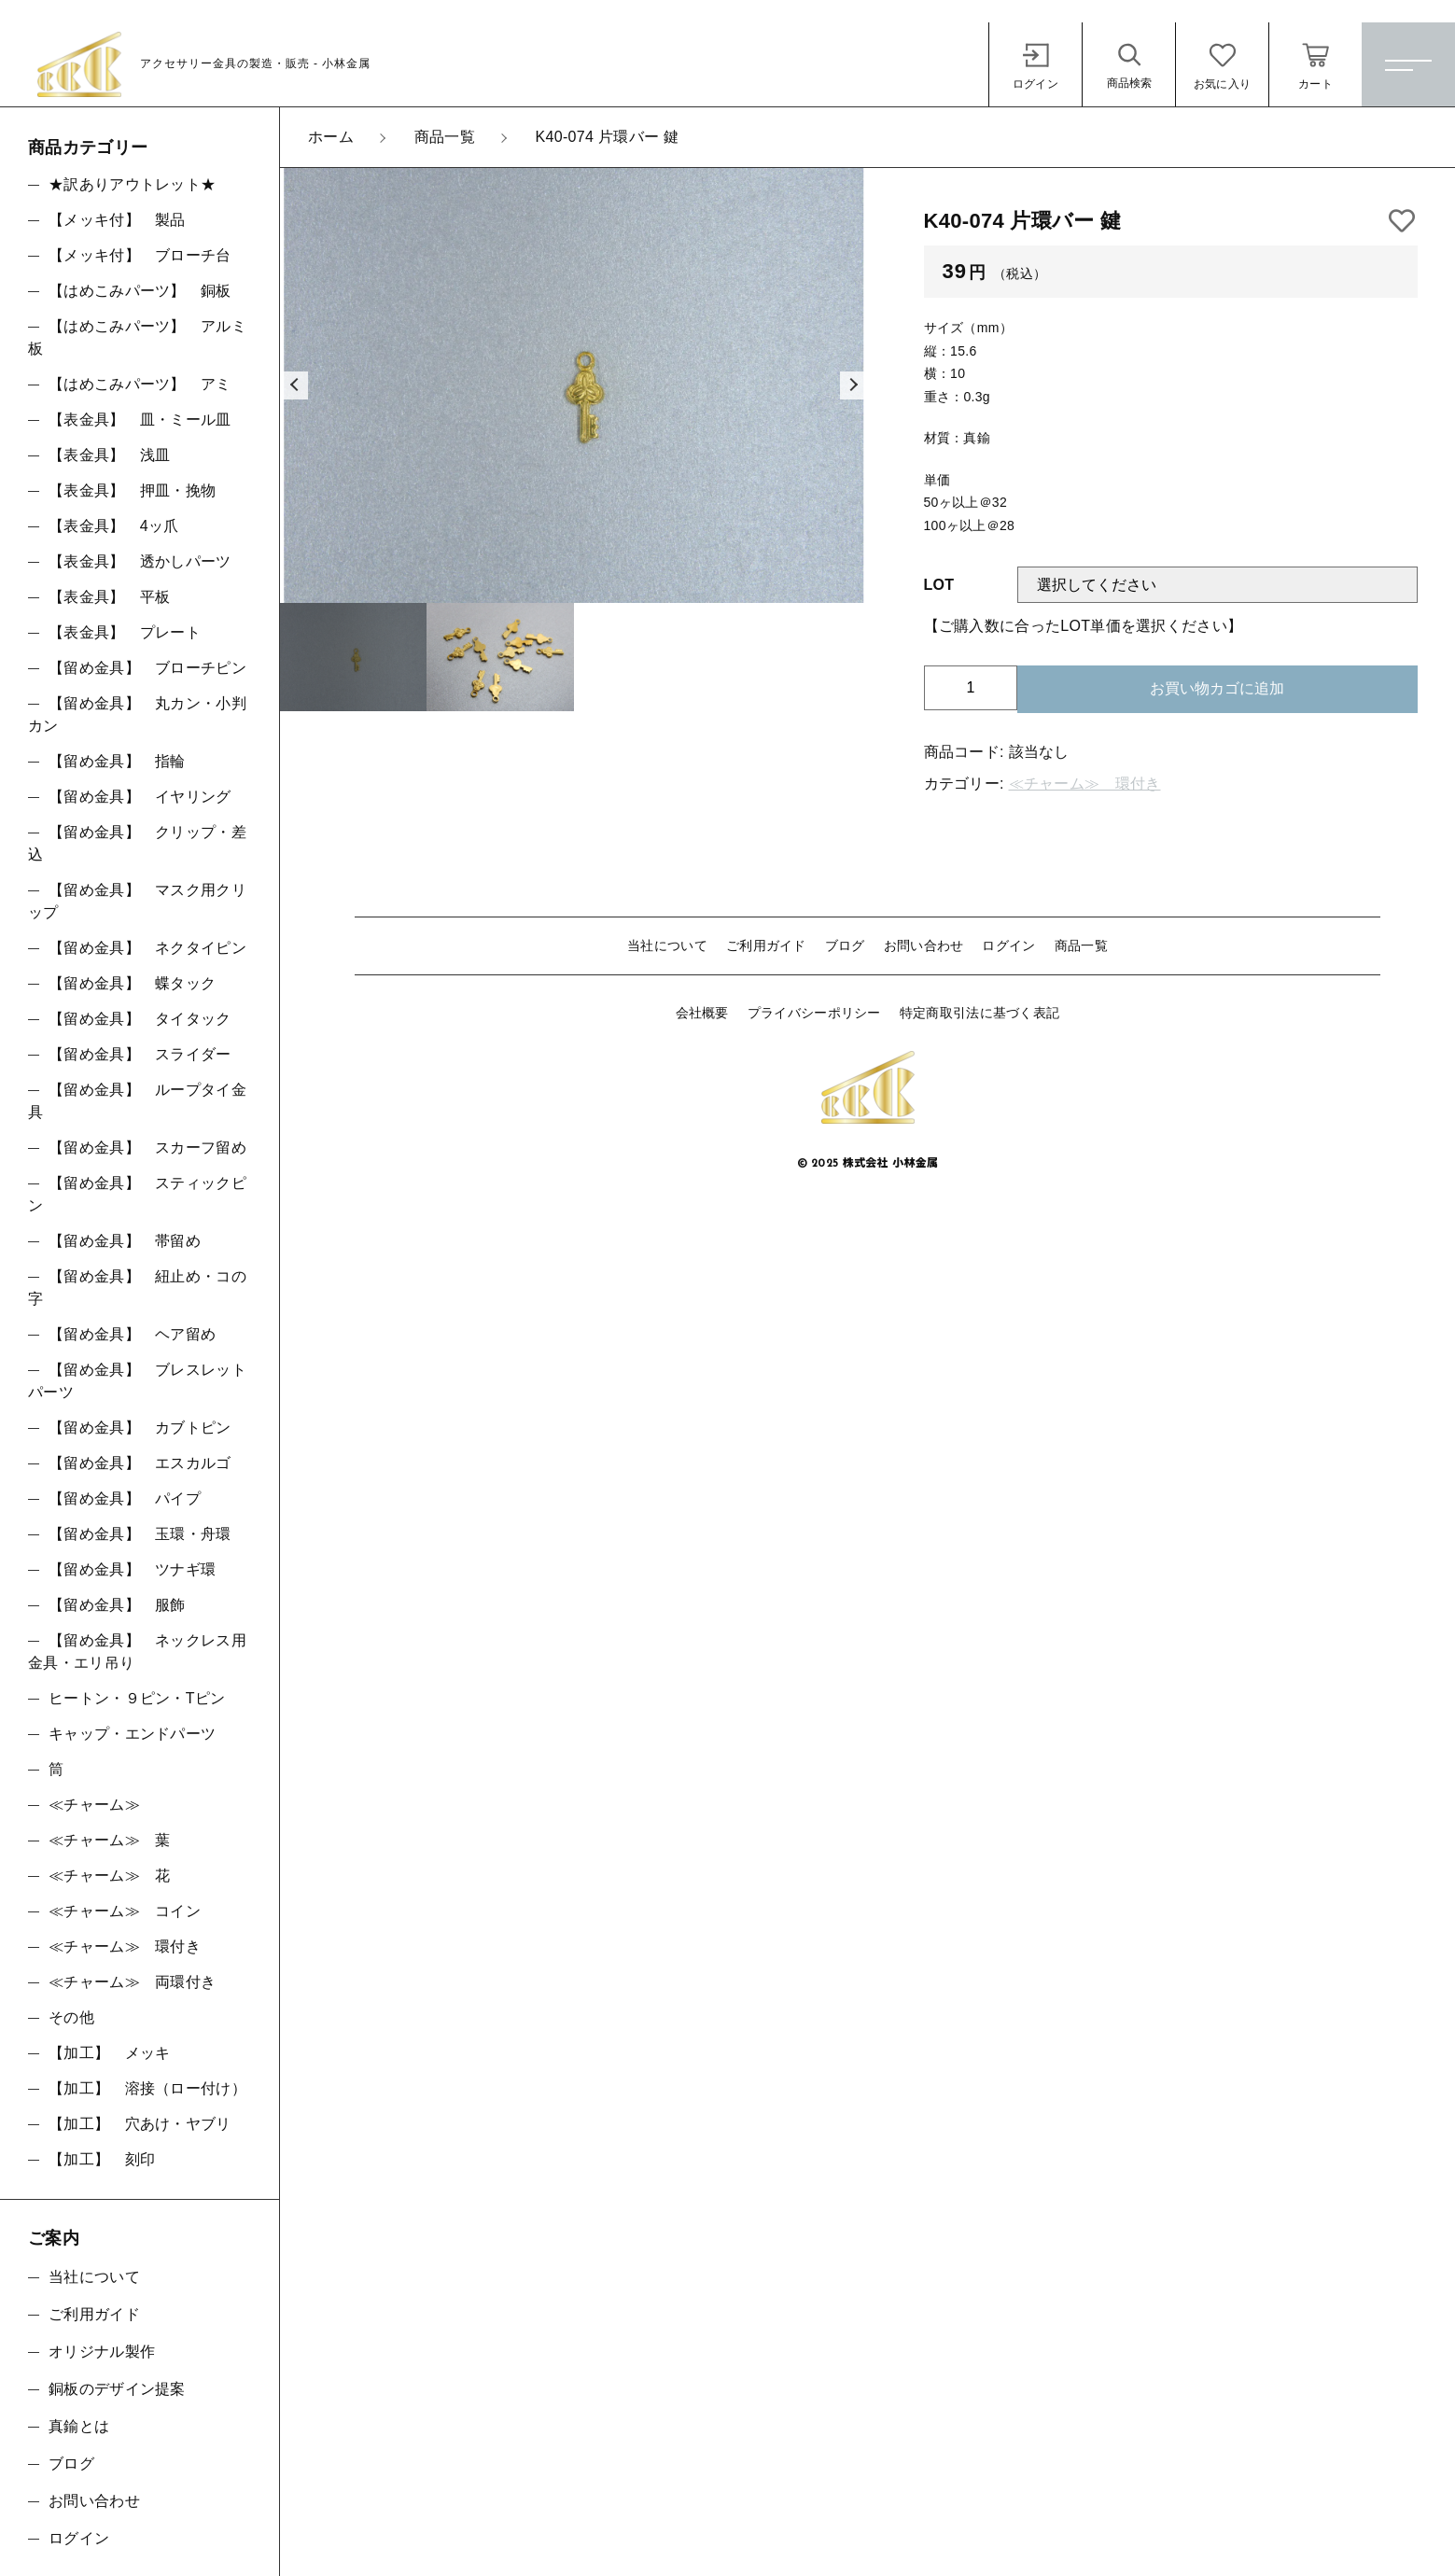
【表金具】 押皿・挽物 (132, 490)
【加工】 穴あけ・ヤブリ (140, 2124)
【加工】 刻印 (102, 2159)
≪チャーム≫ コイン (125, 1911)
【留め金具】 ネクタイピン (147, 948)
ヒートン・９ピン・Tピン (137, 1698)
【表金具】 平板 (109, 597)
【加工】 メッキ (109, 2053)
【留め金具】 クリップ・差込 (137, 843)
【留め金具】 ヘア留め (132, 1334)
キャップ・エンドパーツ (132, 1734)
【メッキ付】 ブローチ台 (140, 255)
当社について (667, 945)
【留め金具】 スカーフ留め (147, 1147)
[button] (294, 385)
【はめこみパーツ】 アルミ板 (137, 337)
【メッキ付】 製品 (117, 220)
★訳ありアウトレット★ (132, 184)
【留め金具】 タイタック (140, 1019)
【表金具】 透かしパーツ (140, 561)
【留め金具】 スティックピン (137, 1194)
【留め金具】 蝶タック (132, 983)
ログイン (1008, 945)
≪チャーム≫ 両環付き (132, 1982)
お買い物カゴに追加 (1217, 688)
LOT (939, 585)
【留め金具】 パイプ (125, 1498)
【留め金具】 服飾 (117, 1605)
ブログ (845, 945)
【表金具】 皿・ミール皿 (140, 419)
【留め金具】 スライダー (140, 1054)
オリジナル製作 (102, 2351)
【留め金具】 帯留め (125, 1241)
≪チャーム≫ (94, 1805)
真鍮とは (79, 2426)
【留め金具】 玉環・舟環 (140, 1534)
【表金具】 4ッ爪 (114, 526)
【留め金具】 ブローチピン (147, 668)
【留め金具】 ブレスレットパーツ (137, 1381)
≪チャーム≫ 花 (109, 1875)
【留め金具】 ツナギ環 (132, 1569)
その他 (71, 2017)
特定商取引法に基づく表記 (980, 1012)
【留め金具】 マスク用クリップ (137, 901)
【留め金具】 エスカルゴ (140, 1463)
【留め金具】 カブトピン (140, 1427)
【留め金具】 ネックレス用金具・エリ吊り (137, 1651)
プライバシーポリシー (814, 1012)
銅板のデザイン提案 (117, 2389)
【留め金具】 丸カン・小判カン (137, 714)
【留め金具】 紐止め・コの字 (137, 1287)
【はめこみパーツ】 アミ (140, 384)
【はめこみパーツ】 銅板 (140, 291)
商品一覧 (1081, 945)
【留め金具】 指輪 (117, 761)
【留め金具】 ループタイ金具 (137, 1101)
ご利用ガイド (766, 945)
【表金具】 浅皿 (109, 455)
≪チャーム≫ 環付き (1085, 783)
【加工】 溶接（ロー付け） (147, 2088)
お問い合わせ (924, 945)
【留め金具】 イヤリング (140, 797)
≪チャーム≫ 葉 (109, 1840)
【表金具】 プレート (125, 632)
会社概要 (702, 1012)
